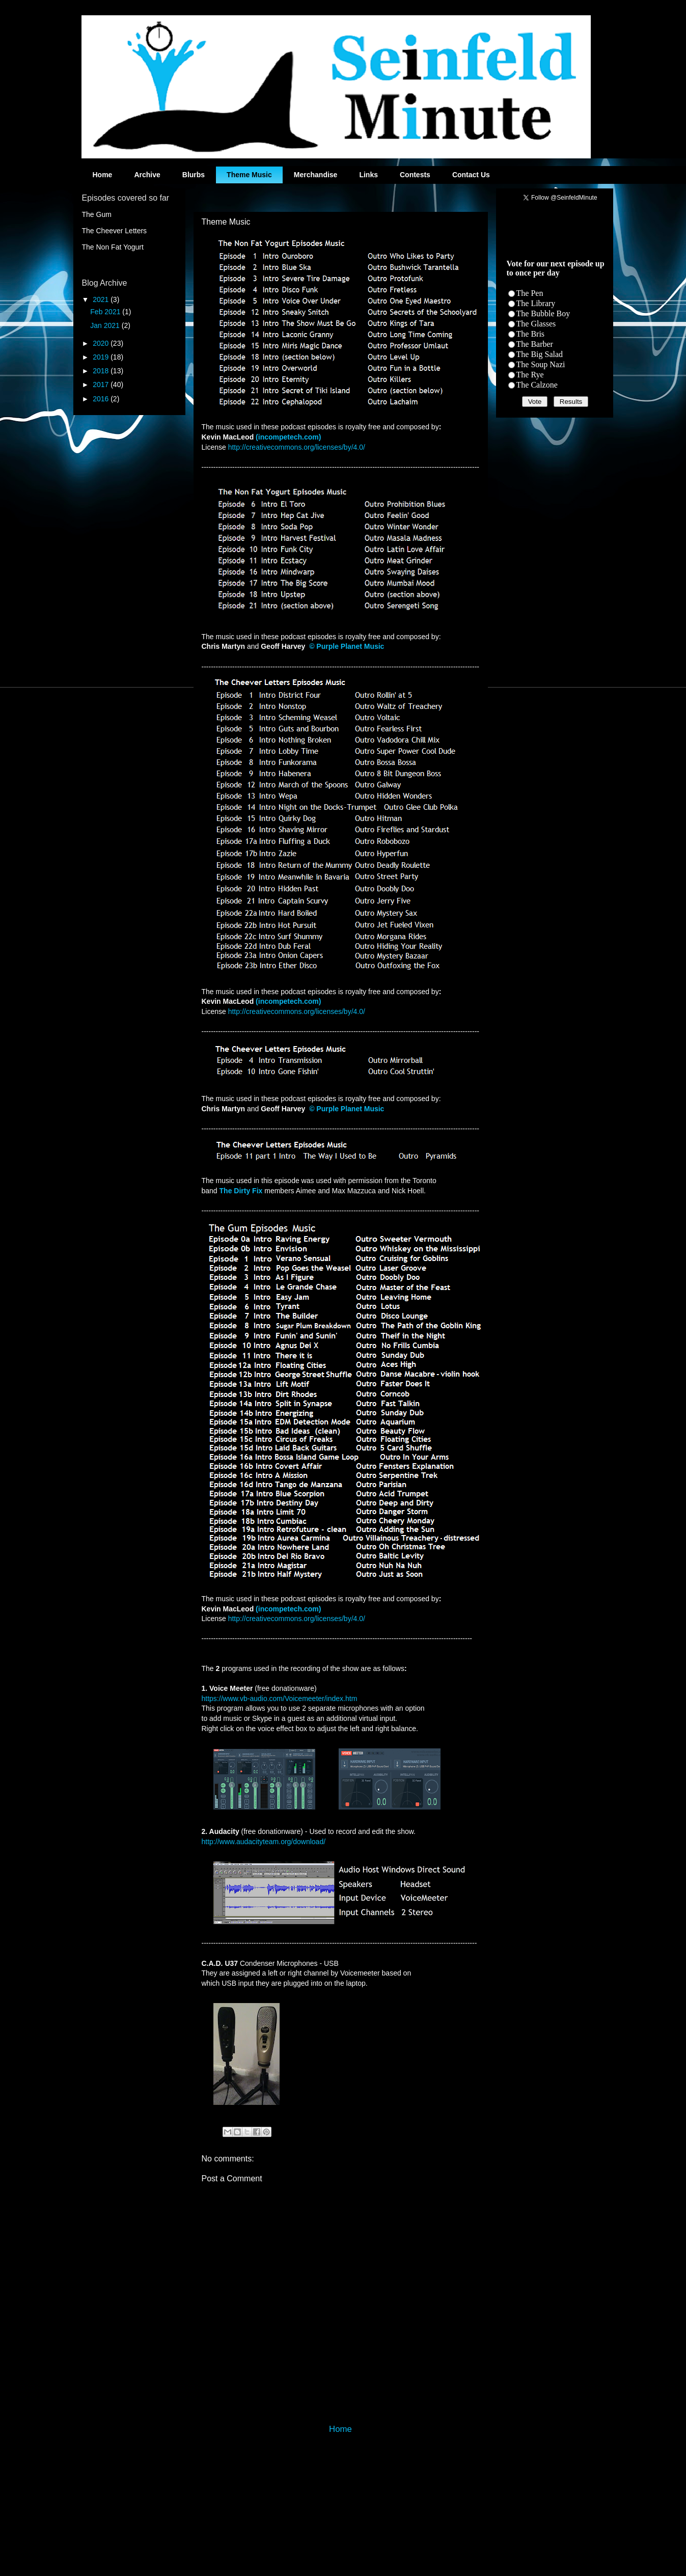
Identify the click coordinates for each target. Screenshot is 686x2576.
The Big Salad (539, 354)
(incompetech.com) (288, 437)
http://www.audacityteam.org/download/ (264, 1842)
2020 (102, 343)
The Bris (530, 334)
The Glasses (536, 323)
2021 (102, 299)
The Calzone (537, 384)
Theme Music (249, 175)
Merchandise (316, 175)
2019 (102, 357)
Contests (415, 175)
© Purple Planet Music (346, 646)
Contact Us (471, 175)
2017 (102, 384)
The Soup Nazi (540, 364)
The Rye (530, 374)
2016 (102, 399)
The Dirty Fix (241, 1191)
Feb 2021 (106, 312)
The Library (536, 303)
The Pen (529, 293)
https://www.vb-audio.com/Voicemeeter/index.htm (280, 1698)
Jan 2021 (106, 325)
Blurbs (193, 175)
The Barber (534, 344)
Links (368, 175)
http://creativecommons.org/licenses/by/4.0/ (296, 447)
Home (103, 175)
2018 (102, 371)
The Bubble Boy (543, 313)
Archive (147, 175)
